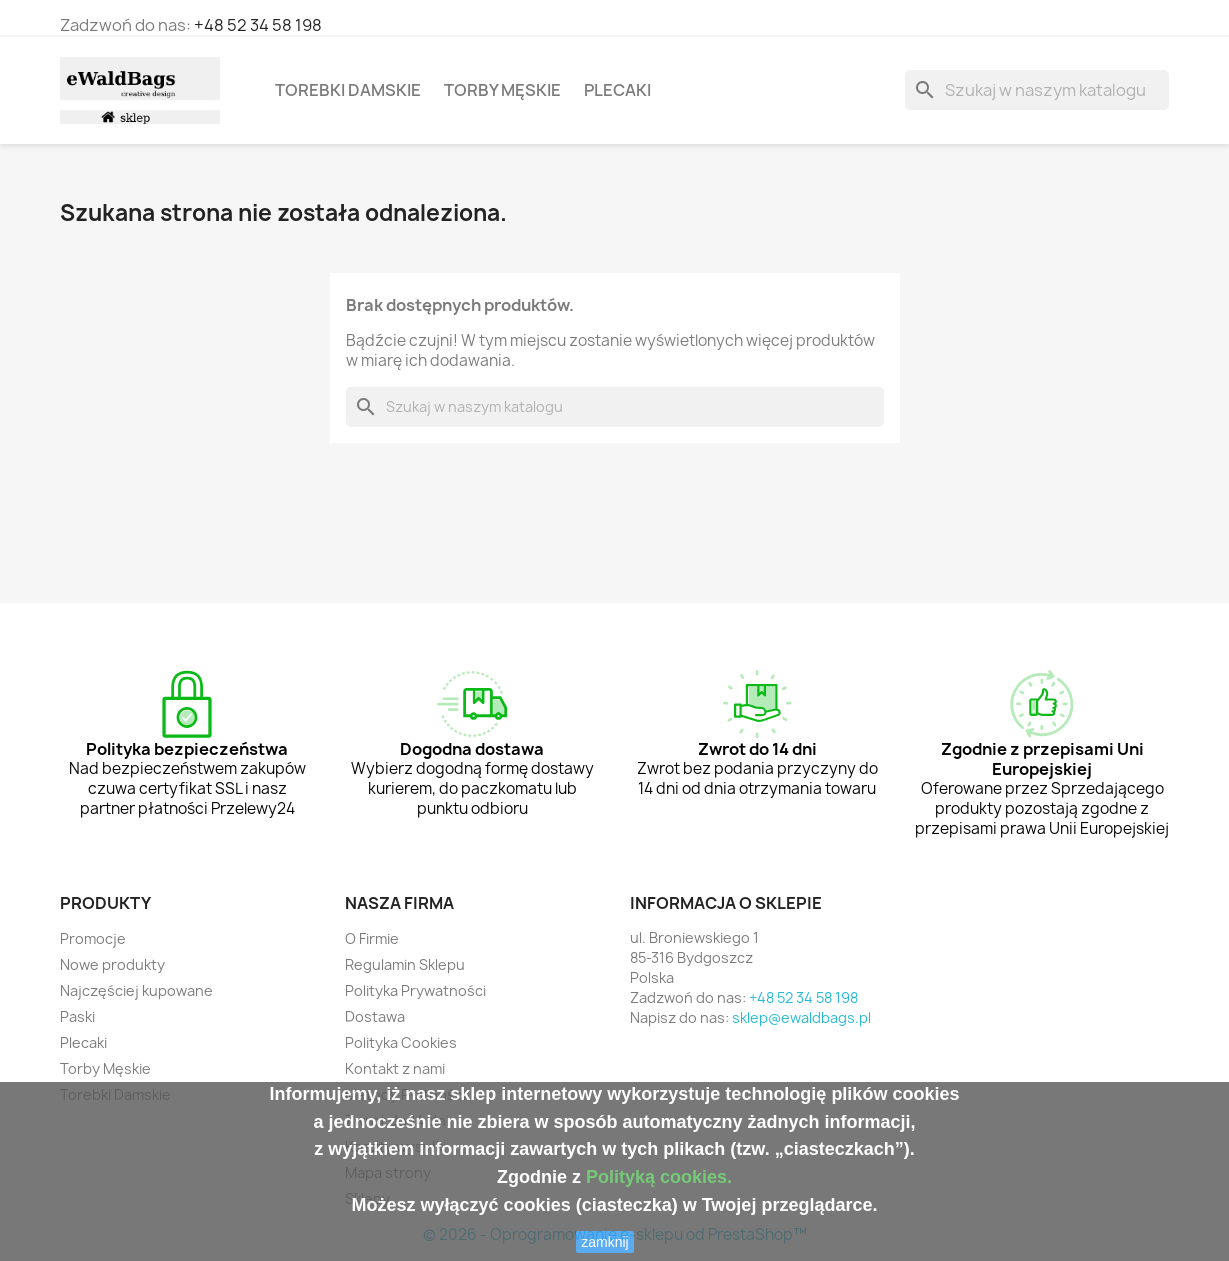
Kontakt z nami (395, 1068)
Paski (77, 1016)
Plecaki (617, 90)
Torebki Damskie (348, 90)
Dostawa (375, 1016)
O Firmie (372, 938)
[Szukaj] (1037, 90)
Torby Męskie (502, 90)
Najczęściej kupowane (136, 990)
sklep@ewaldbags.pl (801, 1017)
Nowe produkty (112, 964)
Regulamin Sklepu (405, 964)
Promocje (93, 938)
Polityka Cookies (401, 1042)
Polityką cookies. (659, 1177)
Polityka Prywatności (415, 990)
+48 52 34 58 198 (258, 25)
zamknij (604, 1242)
